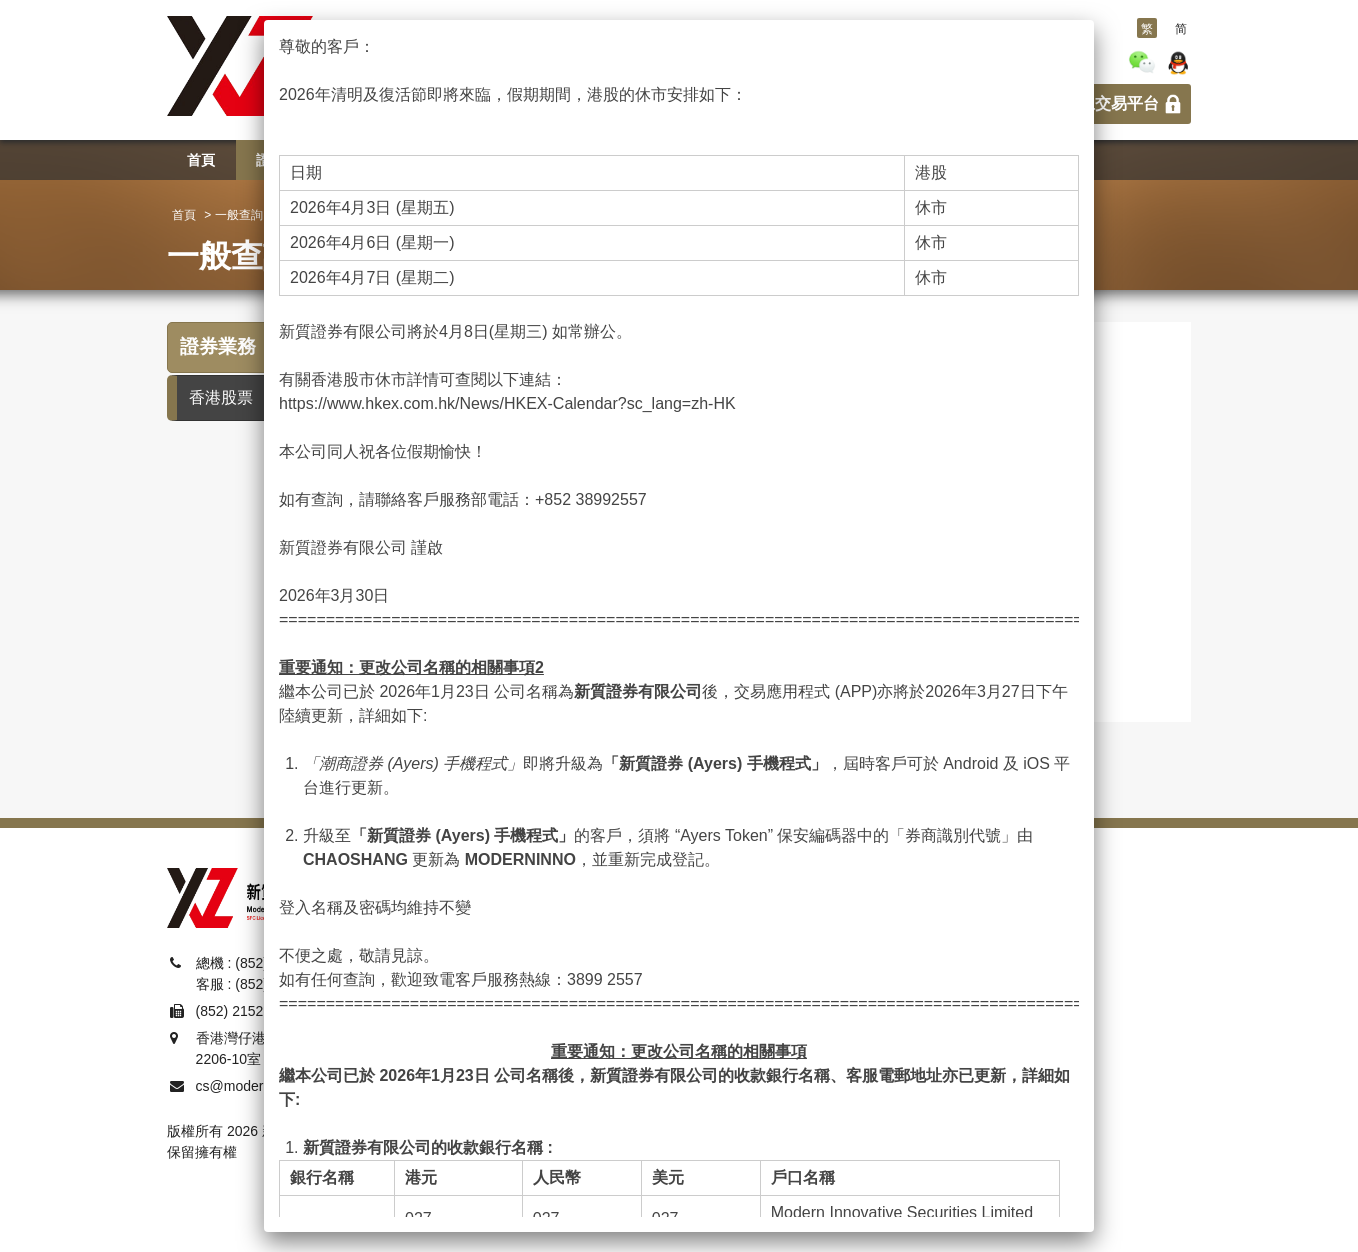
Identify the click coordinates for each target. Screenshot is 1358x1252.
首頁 (184, 215)
